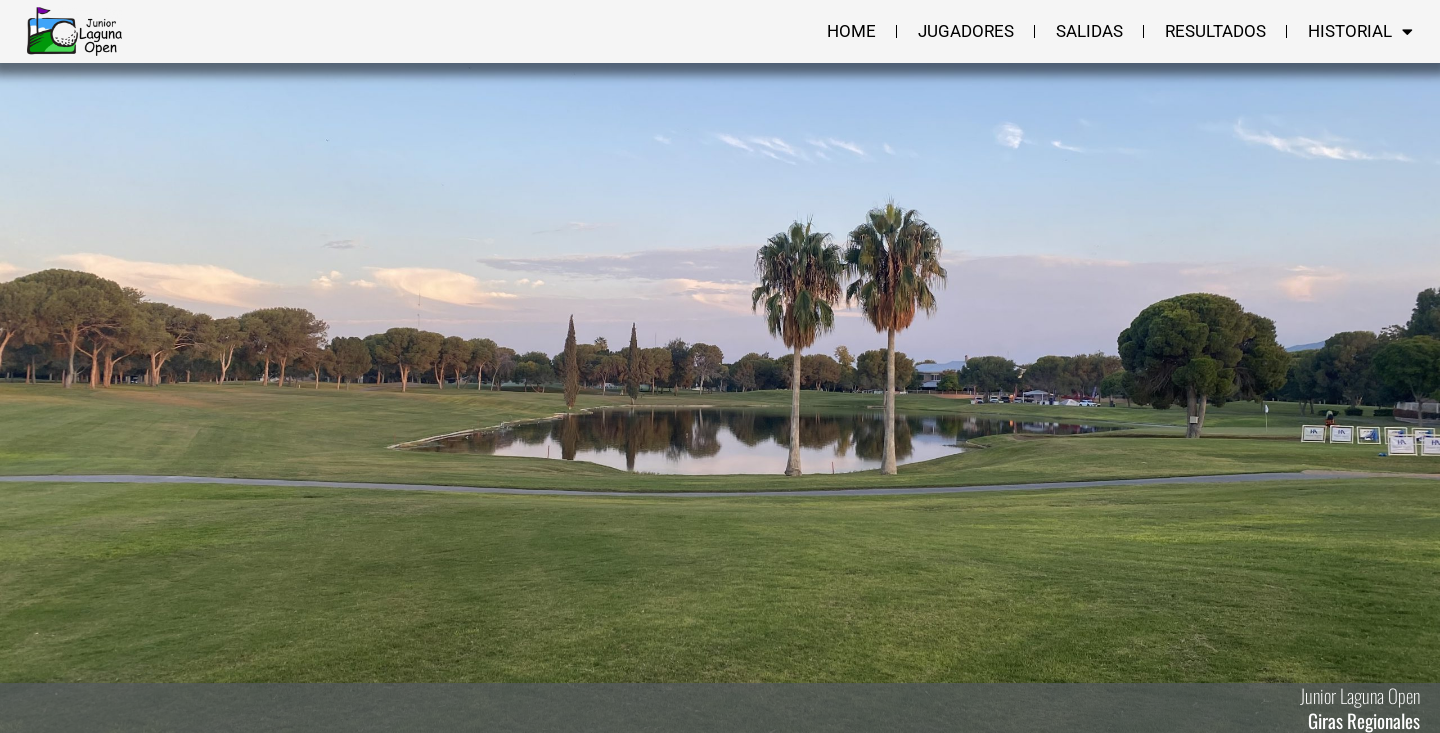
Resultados (1215, 31)
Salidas (1089, 31)
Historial (1360, 31)
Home (851, 31)
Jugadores (966, 31)
